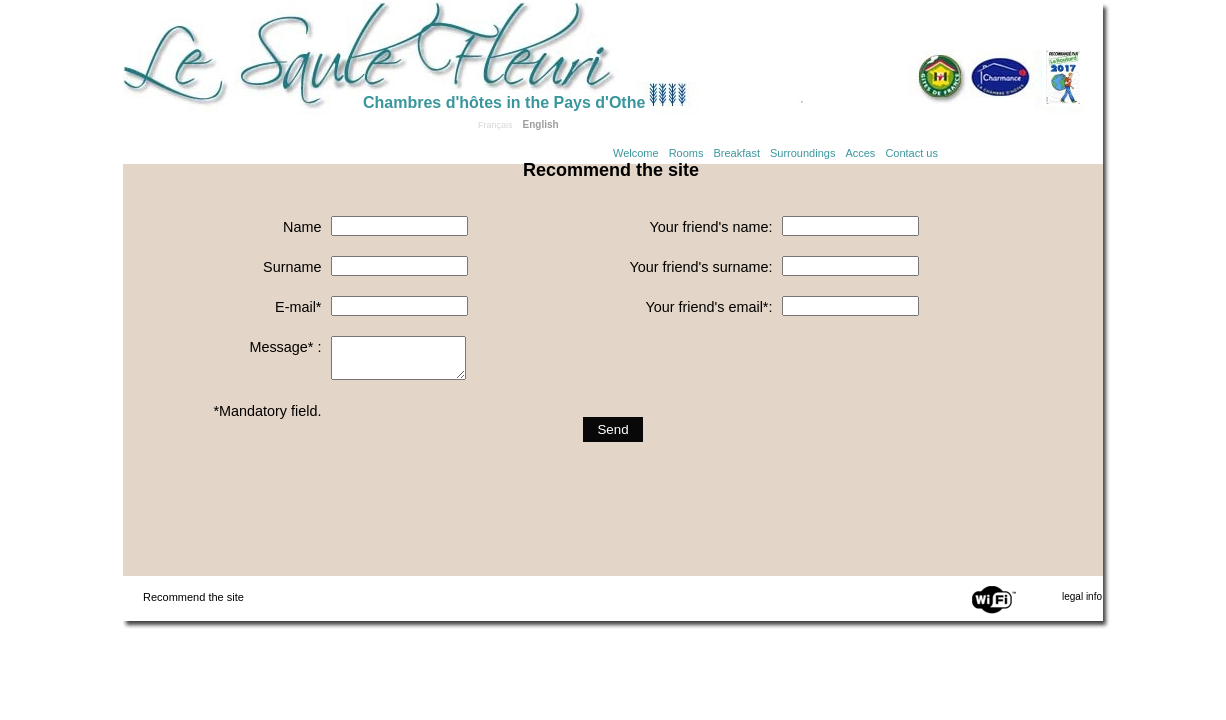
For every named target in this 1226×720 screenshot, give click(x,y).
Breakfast (737, 153)
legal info (1082, 596)
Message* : (285, 347)
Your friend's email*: (708, 307)
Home (243, 52)
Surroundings (802, 153)
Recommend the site (193, 597)
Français (495, 125)
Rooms (686, 153)
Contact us (911, 153)
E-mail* (298, 307)
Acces (860, 153)
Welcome (636, 153)
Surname (292, 267)
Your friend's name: (710, 227)
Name (302, 227)
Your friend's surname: (700, 267)
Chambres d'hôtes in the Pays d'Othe (504, 102)
